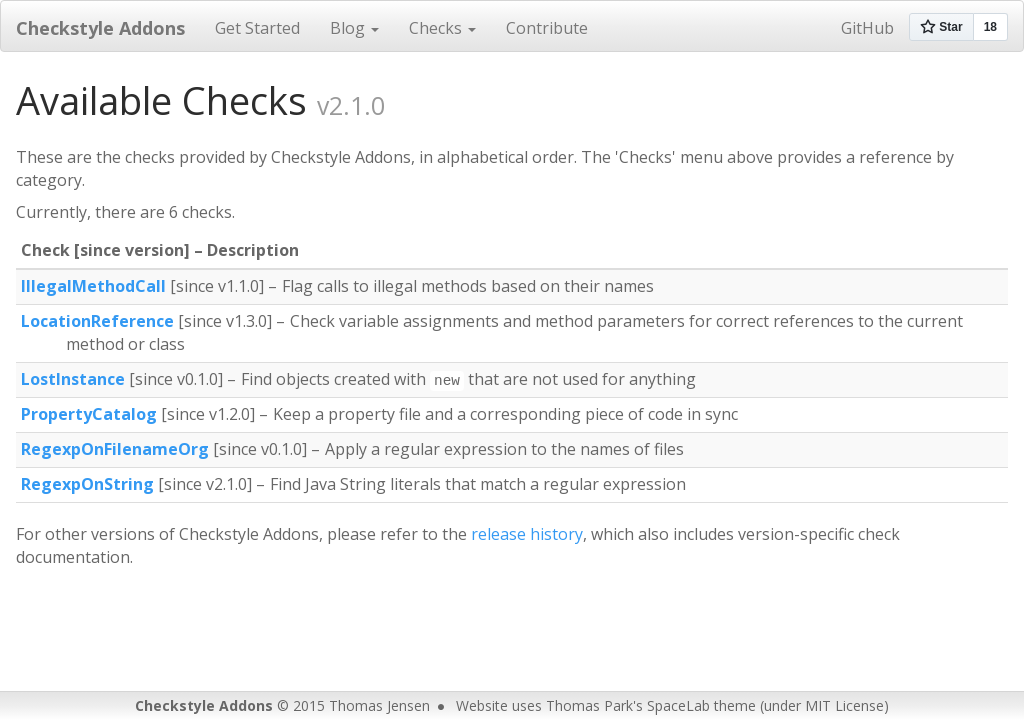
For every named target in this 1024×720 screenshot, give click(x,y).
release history (527, 534)
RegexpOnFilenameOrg (115, 449)
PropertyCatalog (89, 414)
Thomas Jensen (379, 705)
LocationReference (97, 321)
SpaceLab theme (701, 705)
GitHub (867, 28)
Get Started (257, 28)
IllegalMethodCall (93, 286)
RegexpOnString (87, 484)
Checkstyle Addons (100, 28)
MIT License (844, 705)
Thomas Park (589, 705)
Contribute (547, 28)
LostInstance (73, 379)
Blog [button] (354, 28)
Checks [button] (442, 28)
